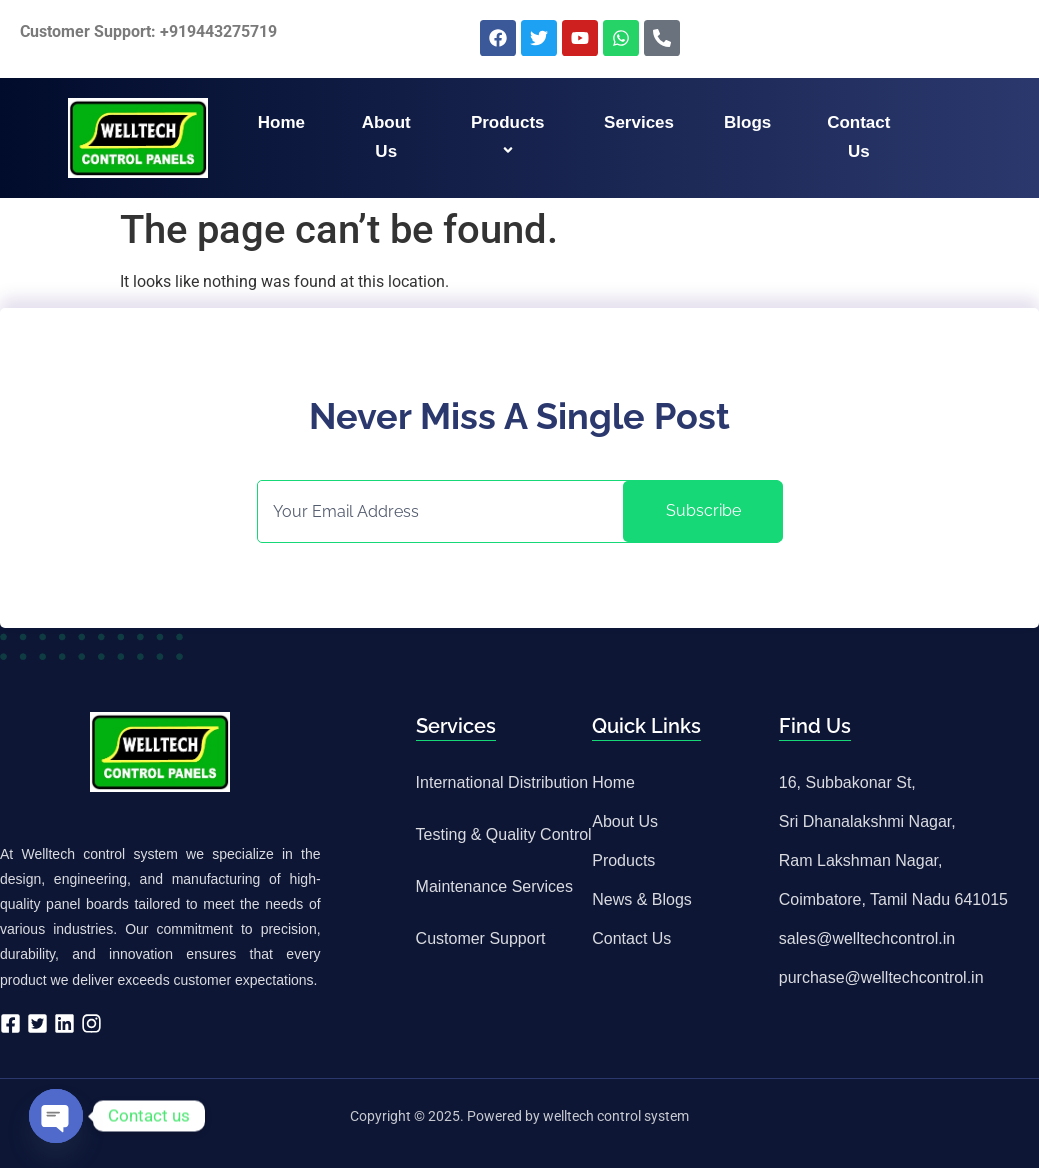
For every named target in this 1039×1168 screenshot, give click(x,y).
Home (281, 122)
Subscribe (703, 510)
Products (511, 137)
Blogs (747, 122)
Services (639, 122)
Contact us (858, 137)
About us (386, 137)
